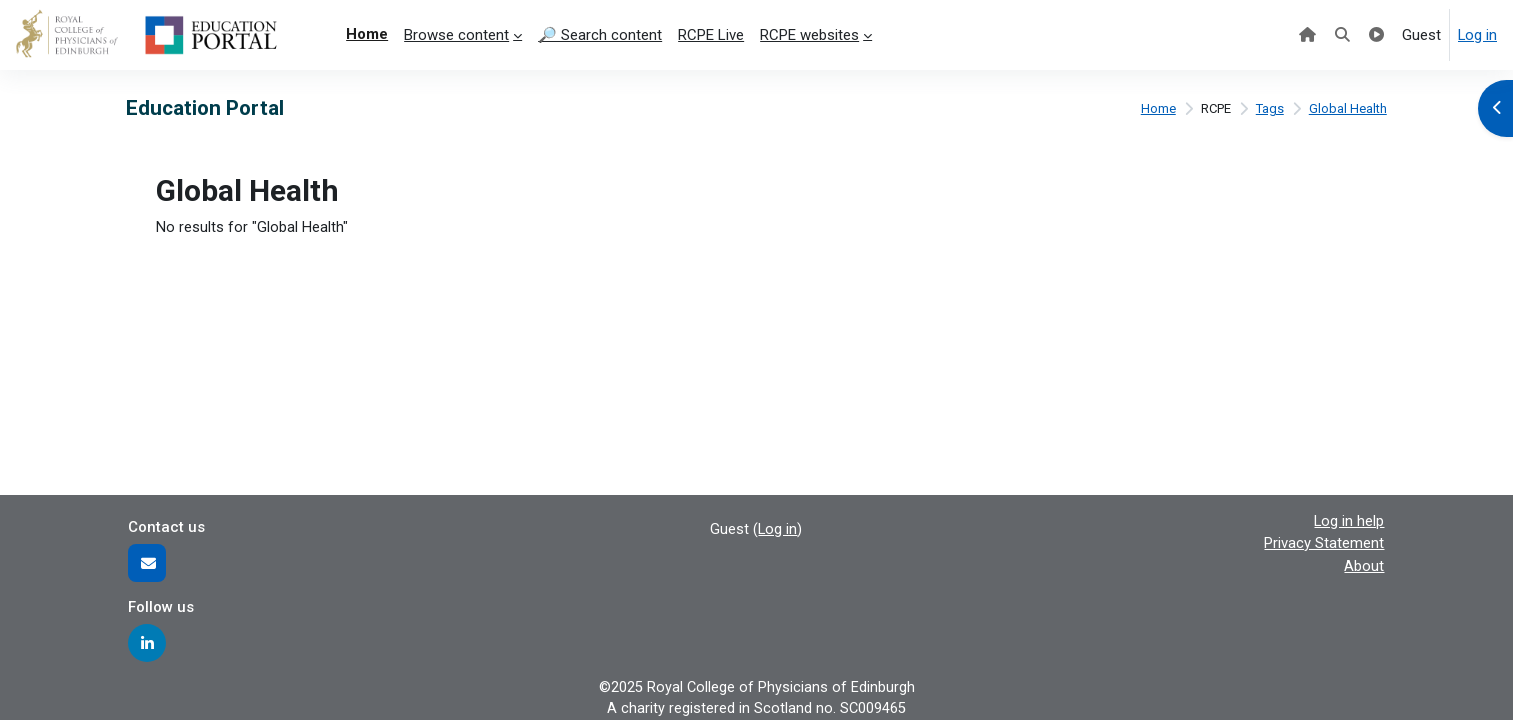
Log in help (1348, 519)
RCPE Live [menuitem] (711, 35)
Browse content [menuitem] (456, 35)
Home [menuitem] (367, 34)
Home (1153, 109)
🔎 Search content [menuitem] (600, 35)
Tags (1268, 109)
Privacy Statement (1324, 542)
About (1364, 564)
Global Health (1347, 109)
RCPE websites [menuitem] (809, 35)
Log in (1477, 35)
